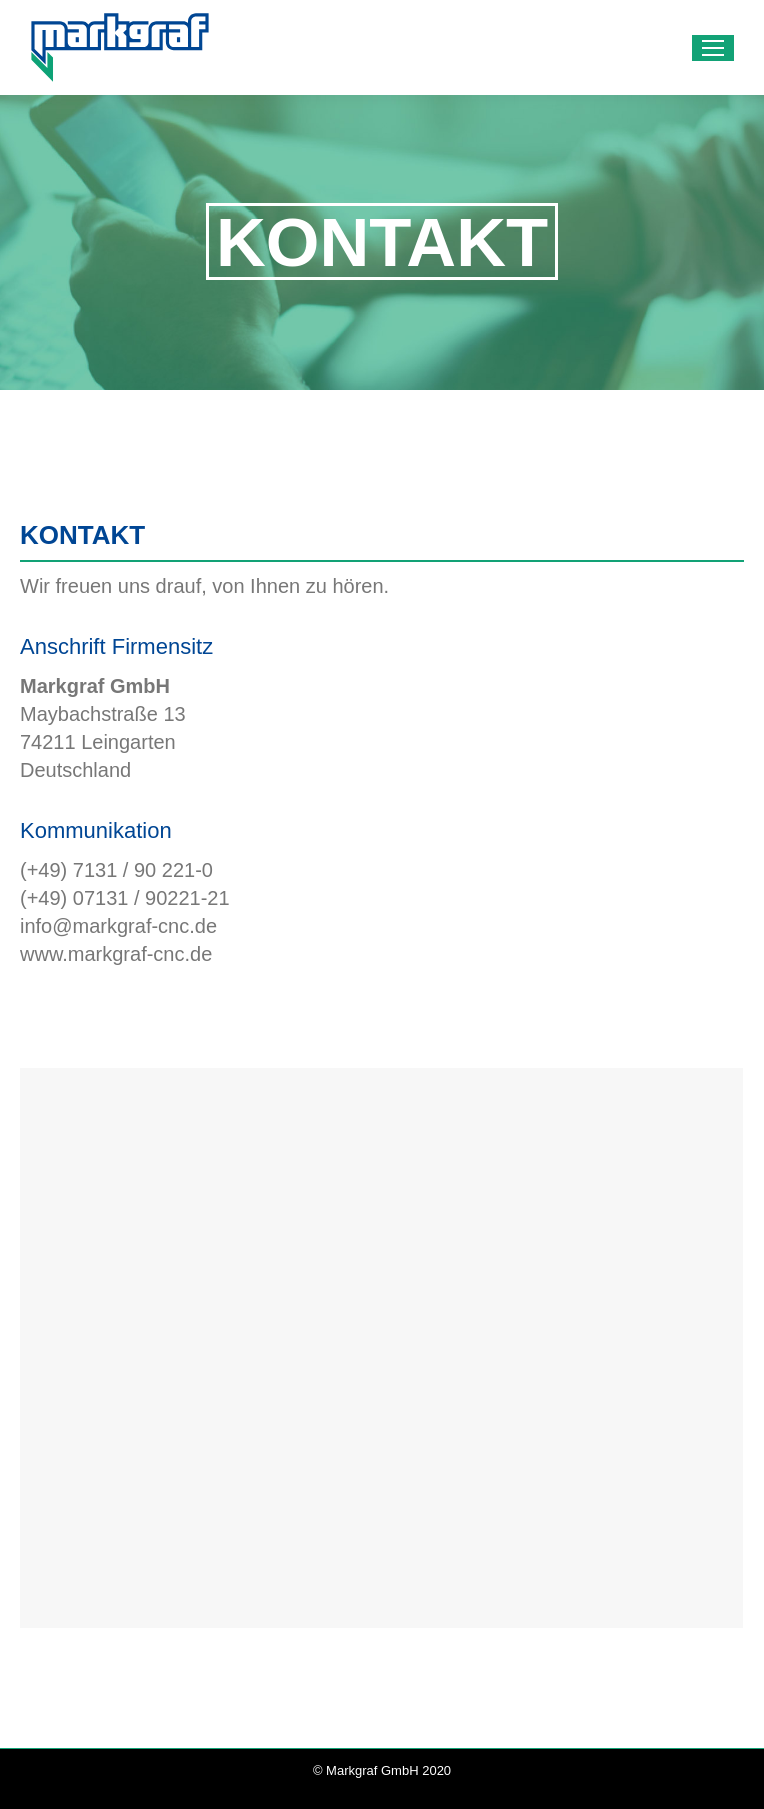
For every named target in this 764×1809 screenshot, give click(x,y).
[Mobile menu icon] (713, 48)
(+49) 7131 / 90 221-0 (116, 870)
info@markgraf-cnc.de (118, 926)
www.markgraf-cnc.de (116, 954)
